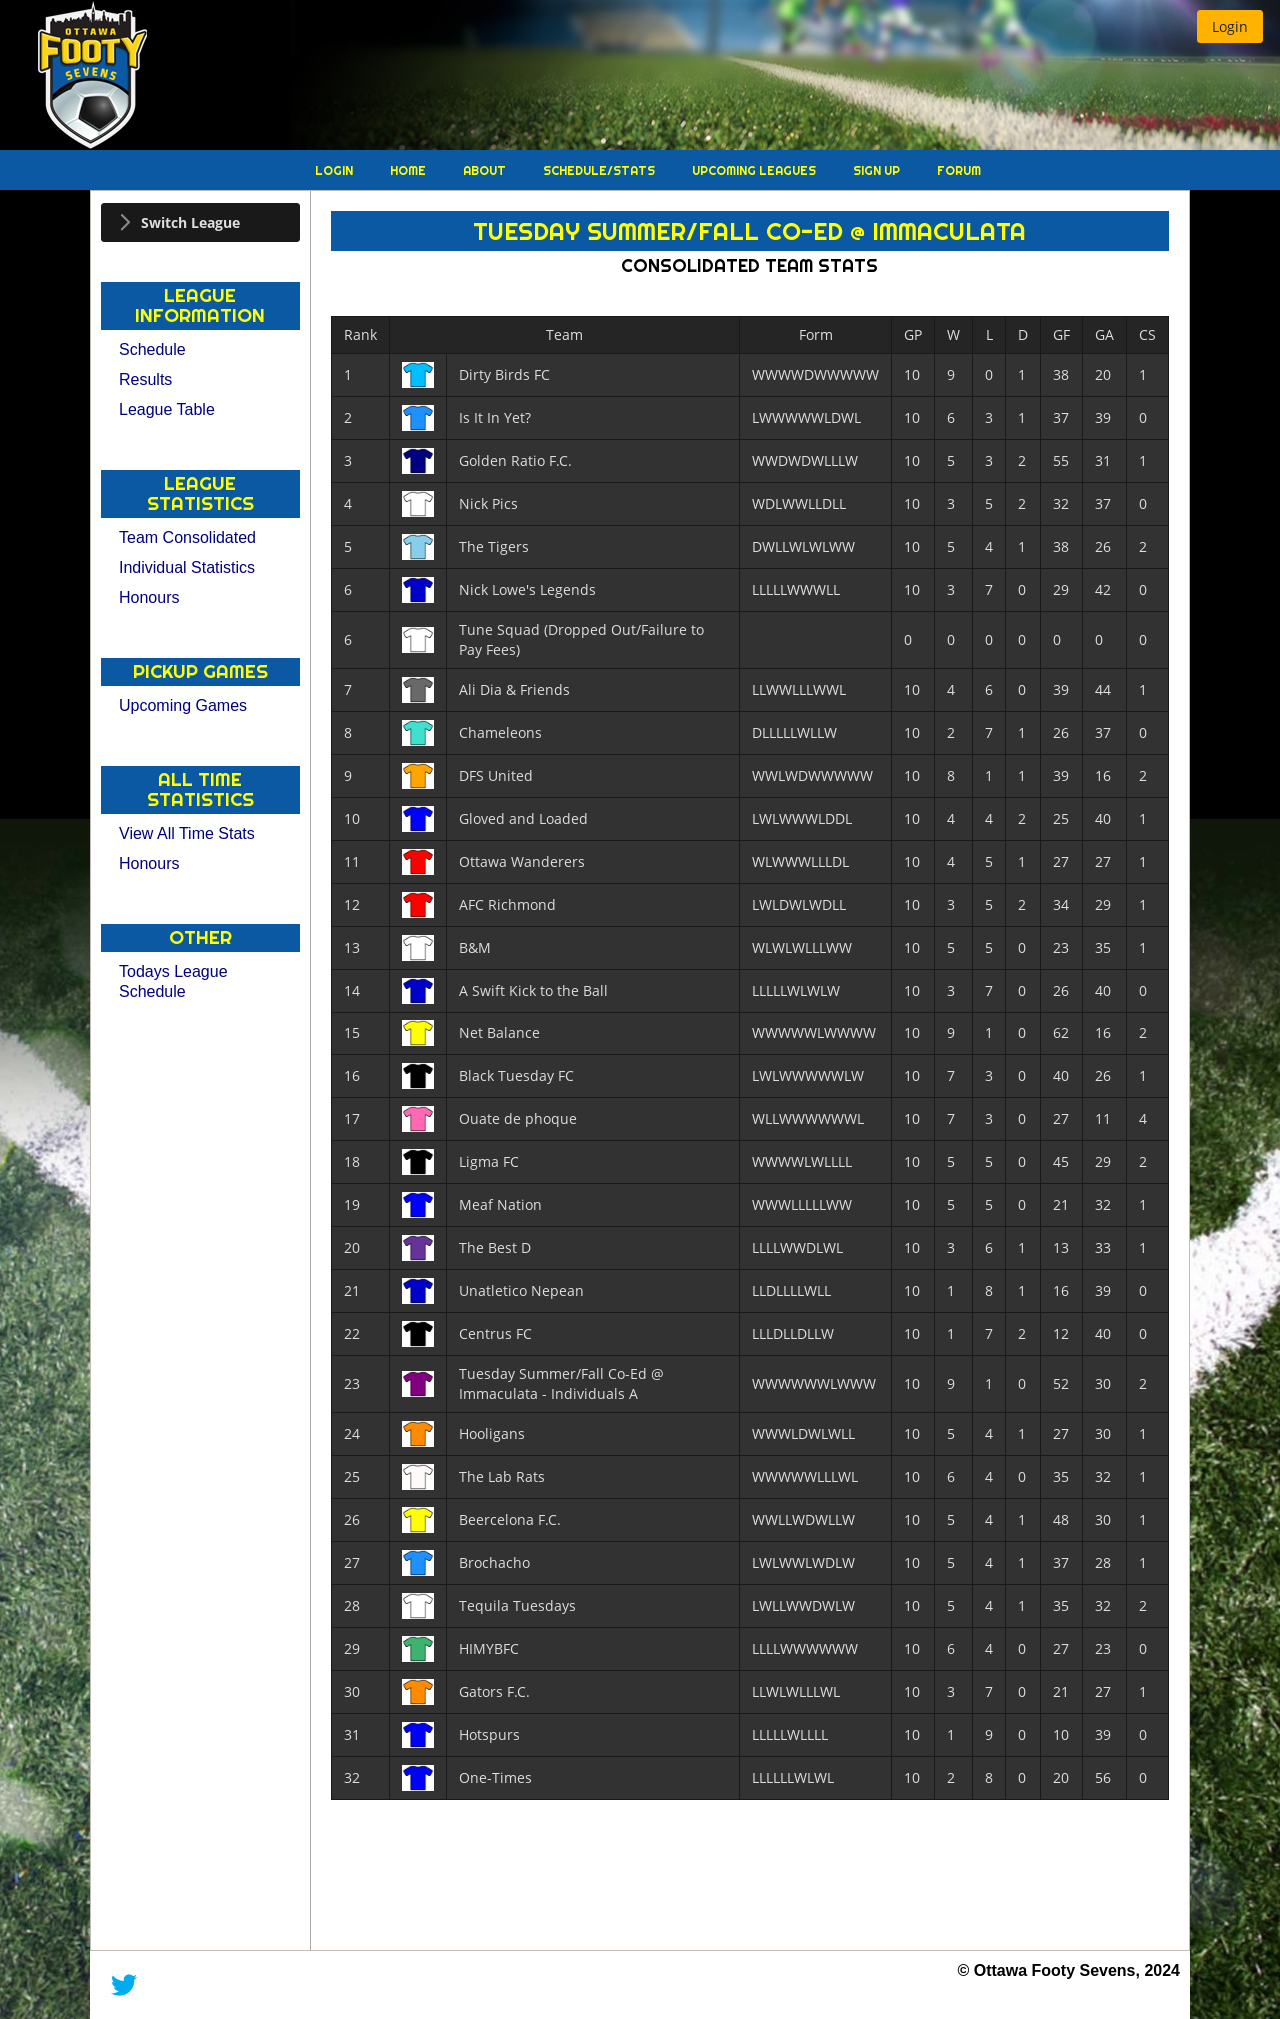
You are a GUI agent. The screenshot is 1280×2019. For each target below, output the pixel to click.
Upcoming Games (183, 705)
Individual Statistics (187, 567)
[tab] (200, 222)
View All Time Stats (187, 833)
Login (335, 170)
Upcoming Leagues (755, 170)
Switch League (190, 222)
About (486, 170)
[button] (1230, 26)
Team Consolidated (187, 537)
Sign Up (878, 170)
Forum (959, 170)
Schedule (152, 349)
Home (409, 170)
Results (145, 379)
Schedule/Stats (600, 170)
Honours (149, 597)
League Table (167, 409)
